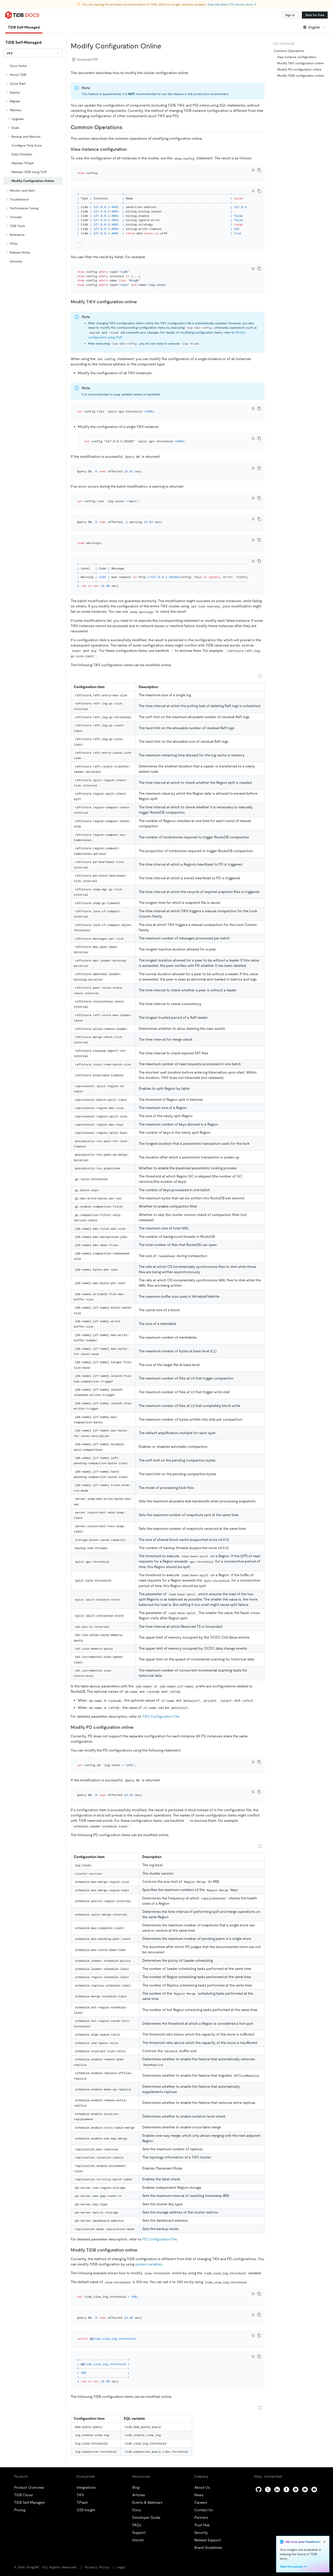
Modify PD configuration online (299, 69)
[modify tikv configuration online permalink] (140, 302)
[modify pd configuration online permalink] (137, 1727)
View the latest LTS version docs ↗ (231, 4)
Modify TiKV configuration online (300, 63)
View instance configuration (296, 57)
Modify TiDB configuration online (300, 75)
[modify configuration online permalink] (165, 46)
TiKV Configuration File (160, 1716)
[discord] (305, 2489)
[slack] (295, 2489)
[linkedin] (277, 2489)
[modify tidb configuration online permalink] (141, 2250)
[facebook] (286, 2489)
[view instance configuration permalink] (130, 149)
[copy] (259, 170)
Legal (121, 2567)
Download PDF (85, 59)
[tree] (33, 163)
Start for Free (314, 15)
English (314, 27)
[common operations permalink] (126, 127)
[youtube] (314, 2489)
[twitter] (267, 2489)
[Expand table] (260, 676)
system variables (148, 2264)
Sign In (290, 15)
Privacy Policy (97, 2567)
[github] (258, 2489)
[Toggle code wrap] (253, 170)
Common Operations (289, 51)
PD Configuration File (159, 2239)
